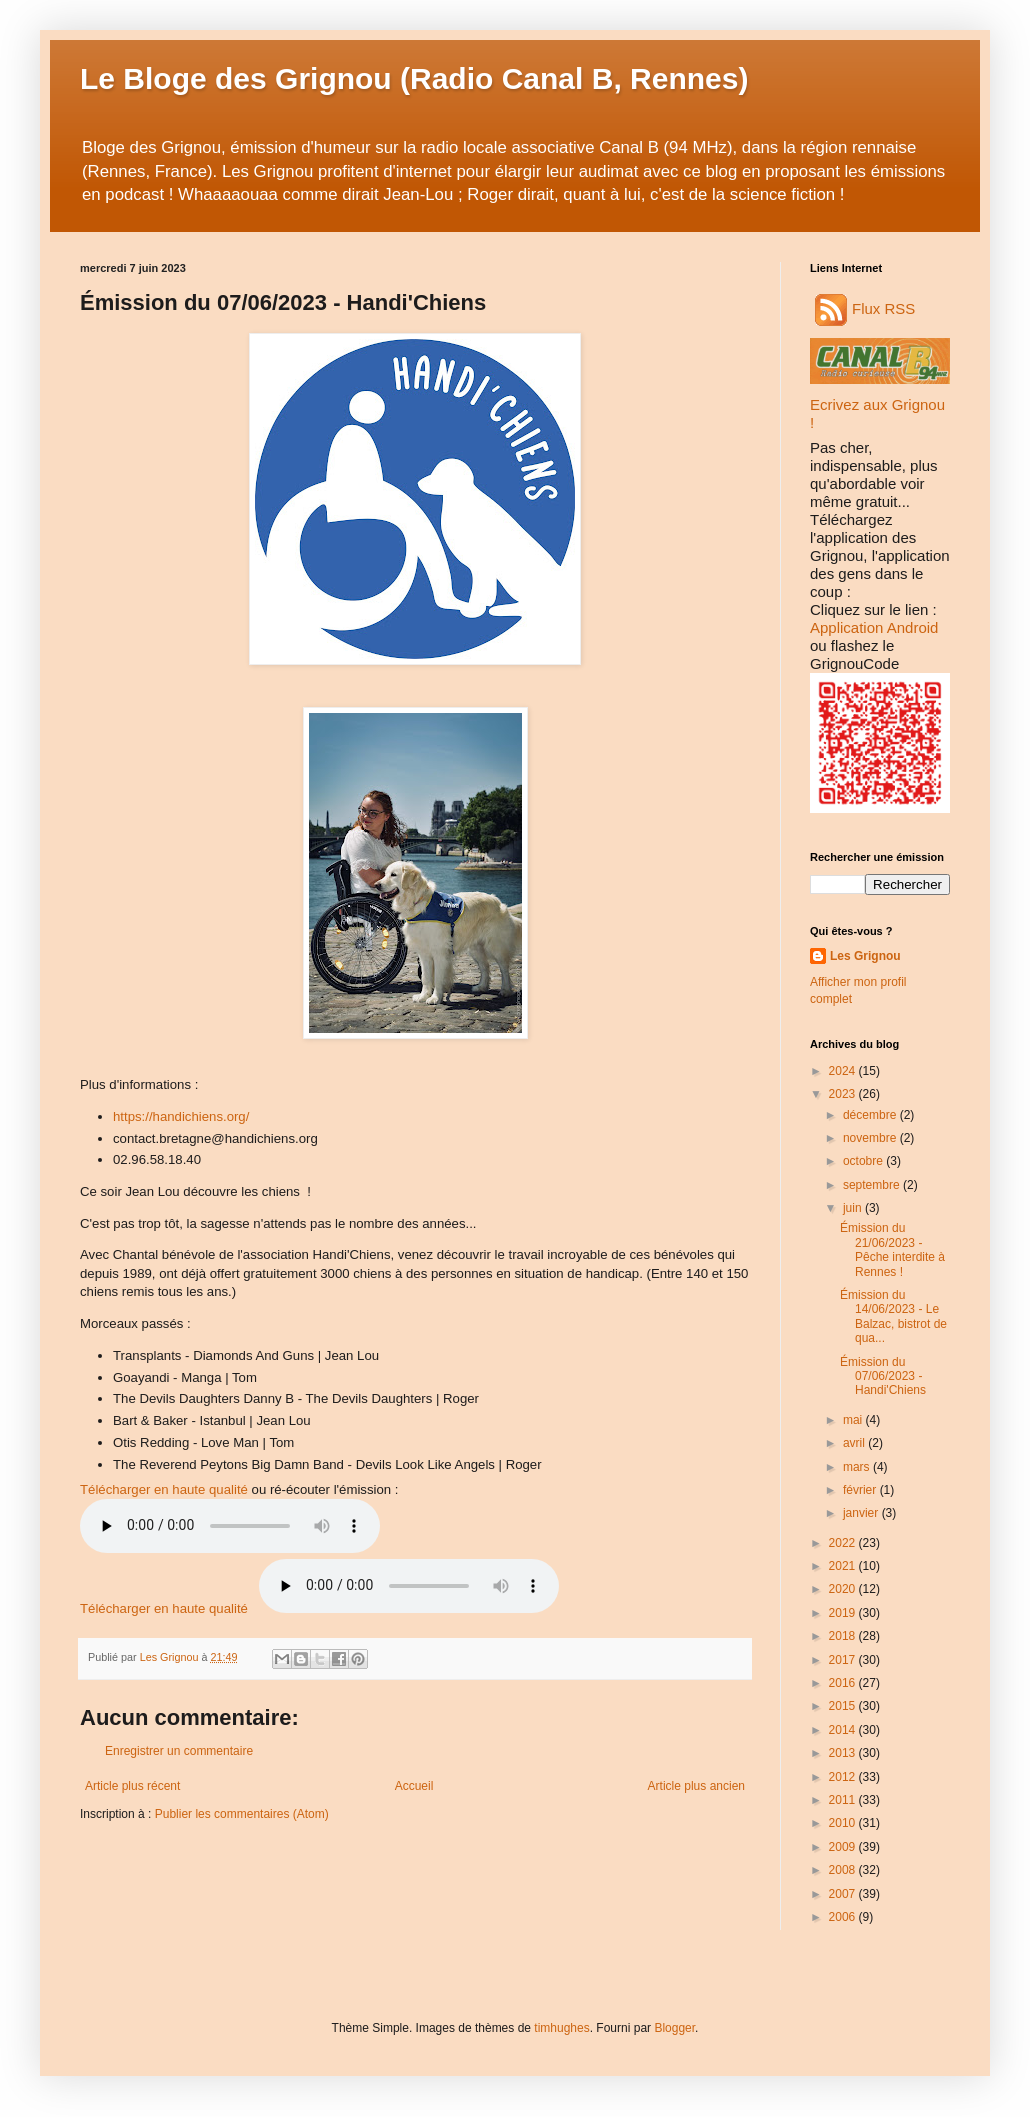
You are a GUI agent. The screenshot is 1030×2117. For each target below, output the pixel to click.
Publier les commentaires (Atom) (242, 1814)
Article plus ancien (696, 1786)
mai (854, 1420)
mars (858, 1467)
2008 (844, 1870)
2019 (844, 1613)
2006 (844, 1917)
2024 (844, 1071)
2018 (844, 1636)
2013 (844, 1753)
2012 (844, 1777)
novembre (871, 1138)
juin (854, 1208)
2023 (844, 1094)
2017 (844, 1660)
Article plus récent (132, 1786)
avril (855, 1443)
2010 (844, 1823)
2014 (844, 1730)
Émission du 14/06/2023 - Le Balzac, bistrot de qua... (893, 1316)
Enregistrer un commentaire (179, 1751)
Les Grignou (865, 956)
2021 (844, 1566)
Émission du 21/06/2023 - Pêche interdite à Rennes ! (892, 1249)
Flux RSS (865, 308)
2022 (844, 1543)
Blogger (674, 2028)
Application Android (874, 627)
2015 (844, 1706)
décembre (871, 1115)
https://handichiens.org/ (181, 1116)
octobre (864, 1161)
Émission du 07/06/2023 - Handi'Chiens (883, 1376)
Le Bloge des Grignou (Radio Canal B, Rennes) (414, 78)
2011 (844, 1800)
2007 (844, 1894)
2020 (844, 1589)
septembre (873, 1185)
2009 (844, 1847)
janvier (862, 1513)
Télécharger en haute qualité (164, 1489)
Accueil (414, 1786)
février (861, 1490)
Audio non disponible (230, 1526)
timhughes (561, 2028)
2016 (844, 1683)
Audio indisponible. (409, 1586)
